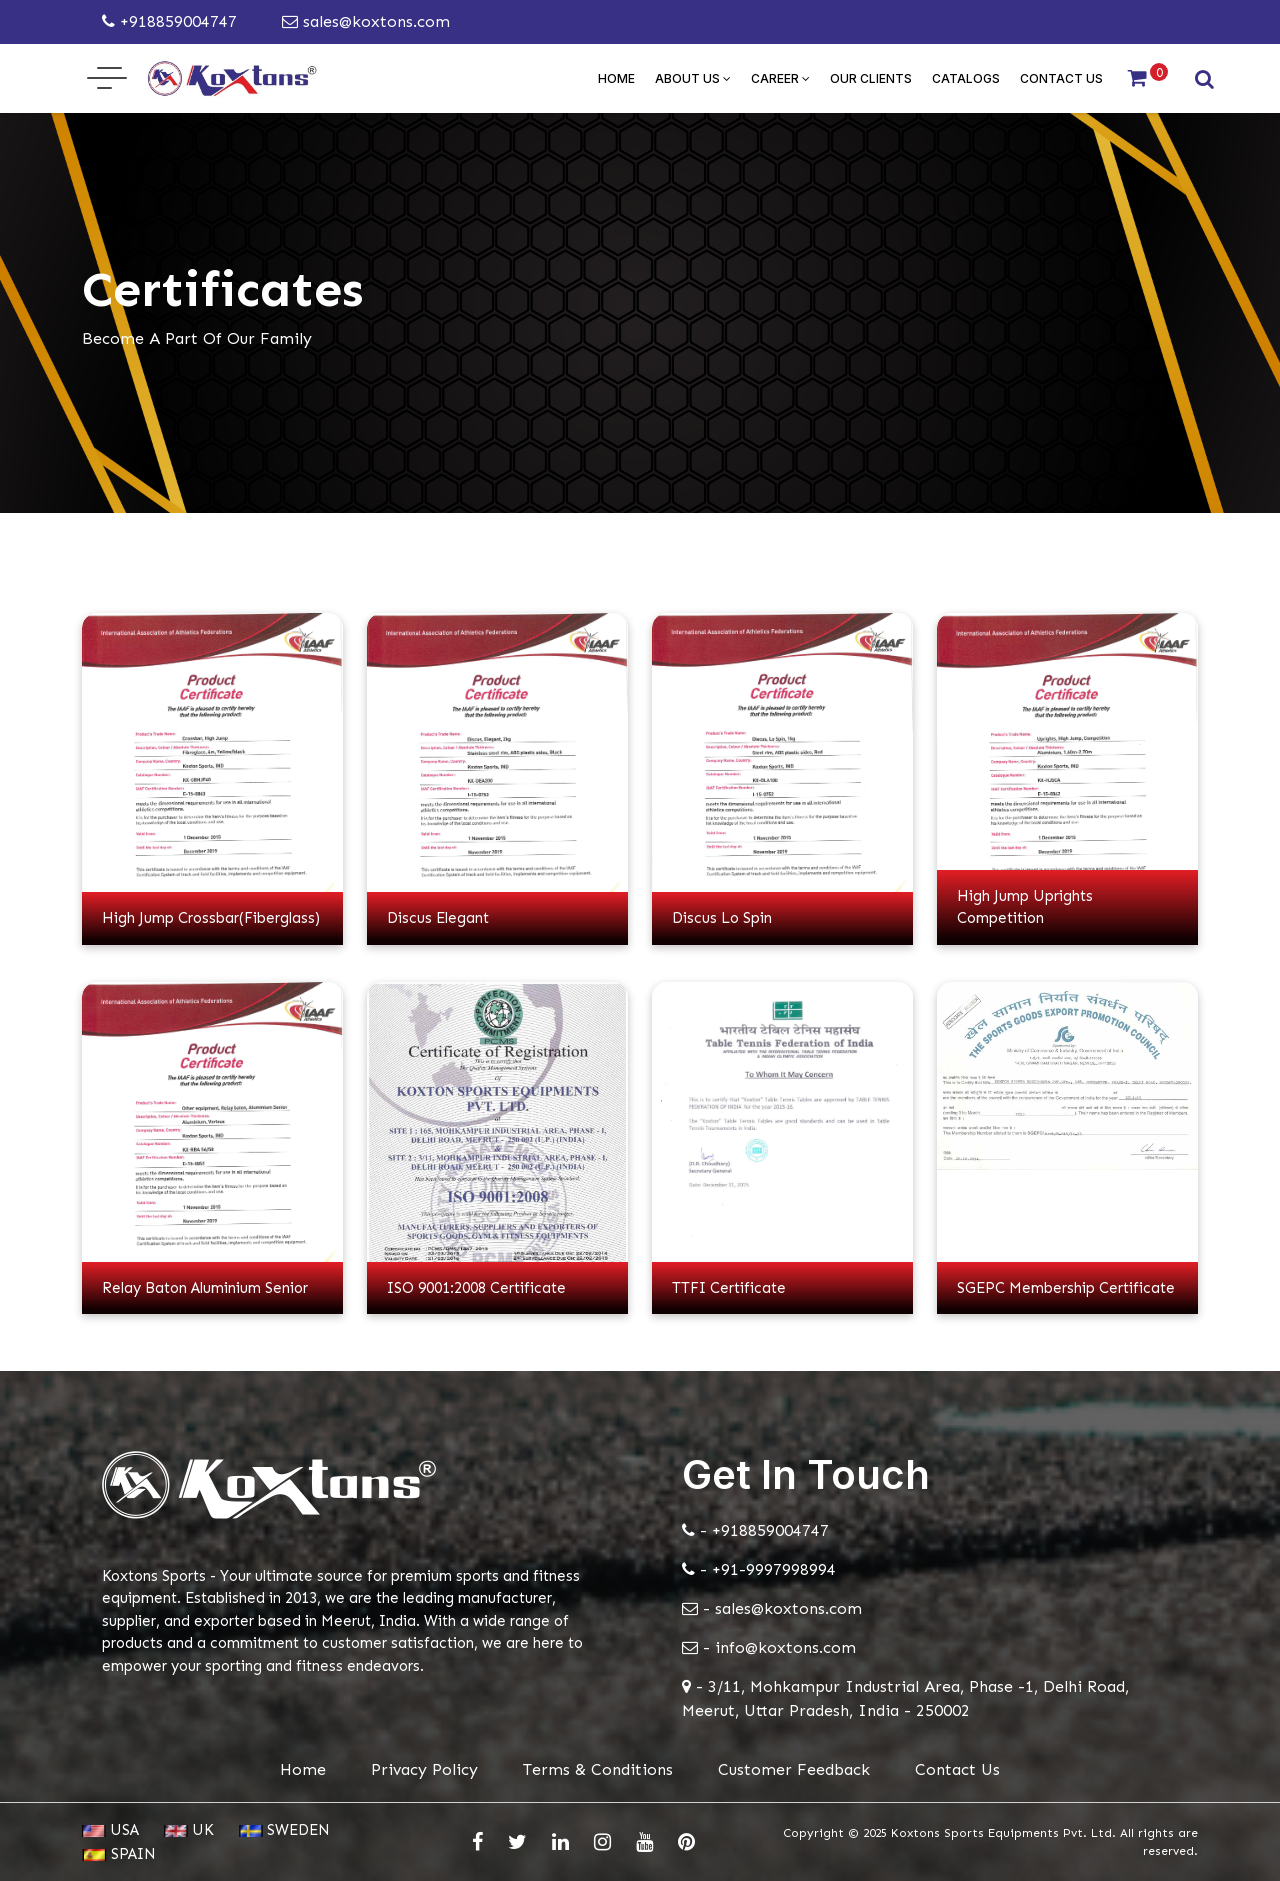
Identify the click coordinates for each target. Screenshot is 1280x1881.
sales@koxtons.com (366, 21)
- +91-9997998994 (759, 1569)
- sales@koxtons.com (772, 1608)
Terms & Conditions (598, 1769)
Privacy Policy (424, 1769)
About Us (693, 78)
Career (780, 78)
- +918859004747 (755, 1530)
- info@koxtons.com (769, 1647)
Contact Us (1061, 78)
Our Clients (871, 78)
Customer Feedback (794, 1769)
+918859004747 (169, 21)
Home (616, 78)
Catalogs (966, 78)
